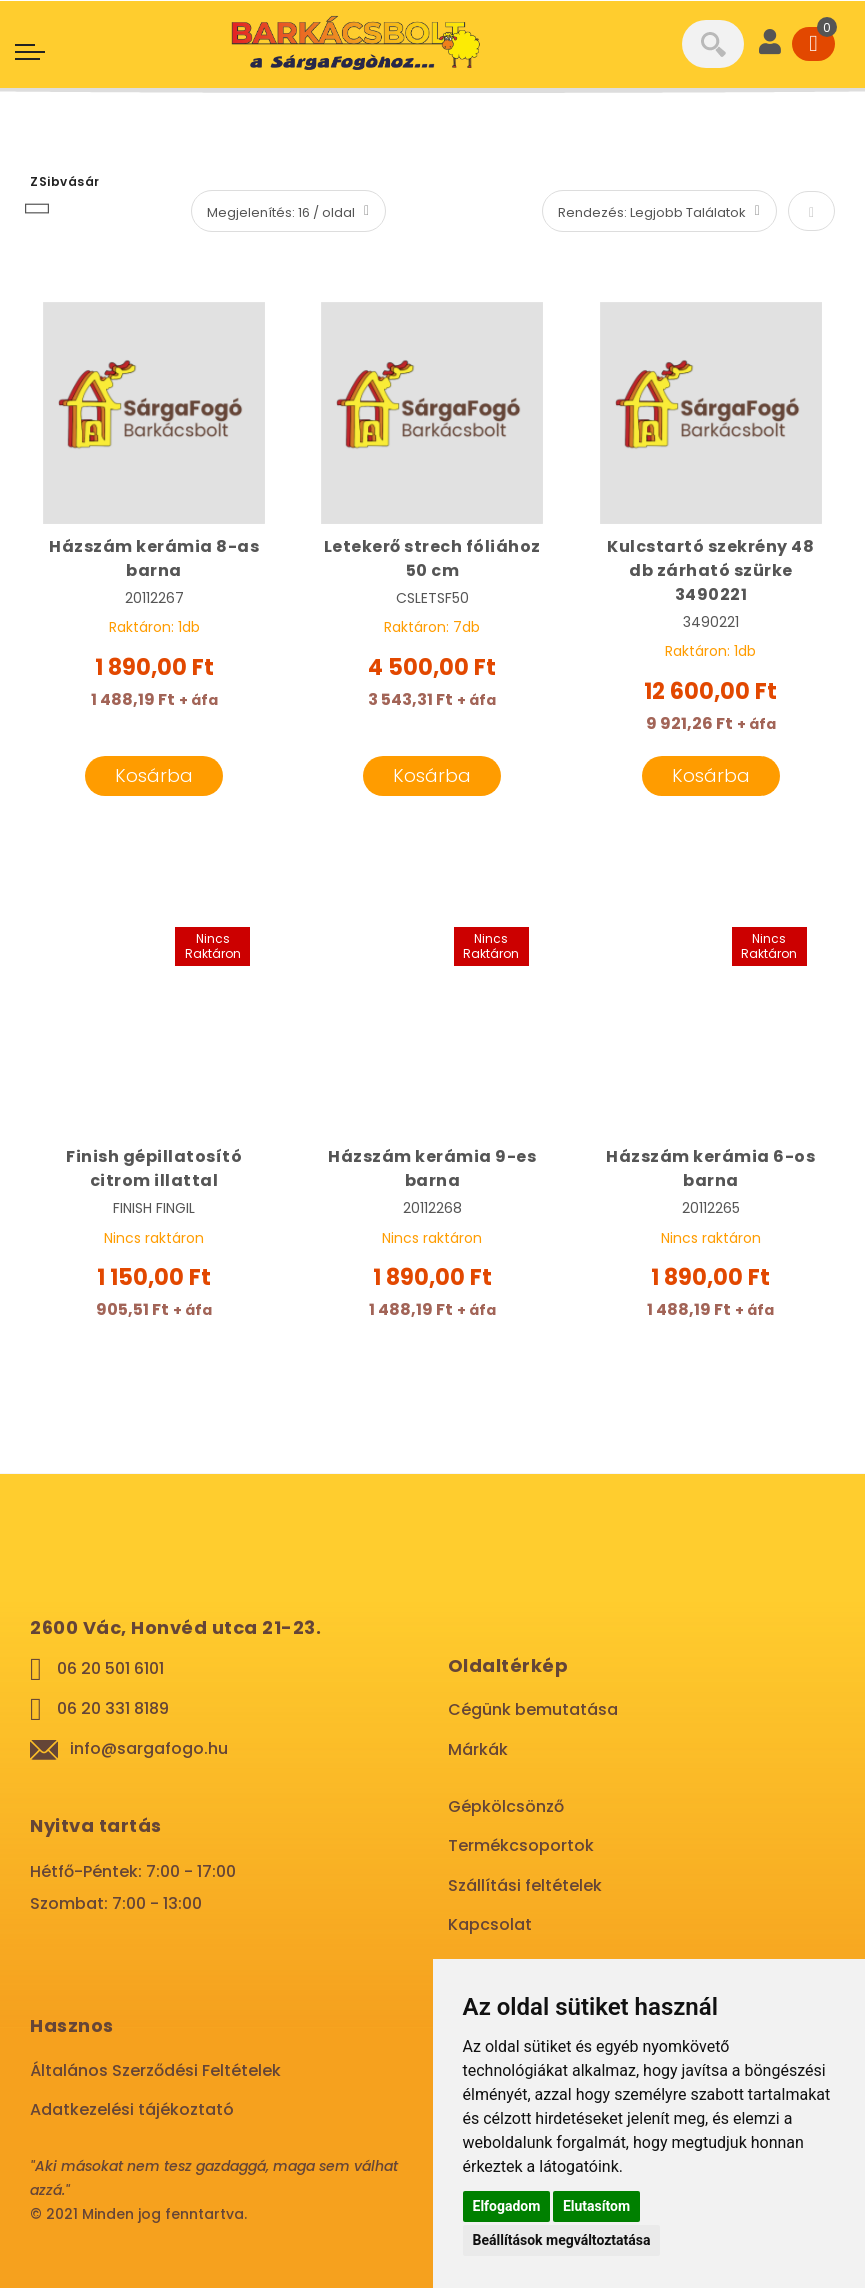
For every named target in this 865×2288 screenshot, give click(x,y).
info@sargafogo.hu (149, 1748)
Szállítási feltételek (525, 1885)
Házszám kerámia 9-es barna (432, 1168)
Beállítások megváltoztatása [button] (562, 2240)
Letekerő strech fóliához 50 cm (432, 558)
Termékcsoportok (521, 1845)
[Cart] (813, 44)
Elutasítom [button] (596, 2206)
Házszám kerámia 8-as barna (154, 558)
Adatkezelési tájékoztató (132, 2109)
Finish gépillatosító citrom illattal (154, 1168)
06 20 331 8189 (113, 1708)
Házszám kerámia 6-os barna (710, 1168)
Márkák (478, 1749)
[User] (770, 44)
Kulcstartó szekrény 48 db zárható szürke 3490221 (710, 570)
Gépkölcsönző (506, 1806)
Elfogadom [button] (507, 2206)
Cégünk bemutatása (533, 1709)
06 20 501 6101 (110, 1668)
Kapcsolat (490, 1924)
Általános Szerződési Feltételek (155, 2070)
